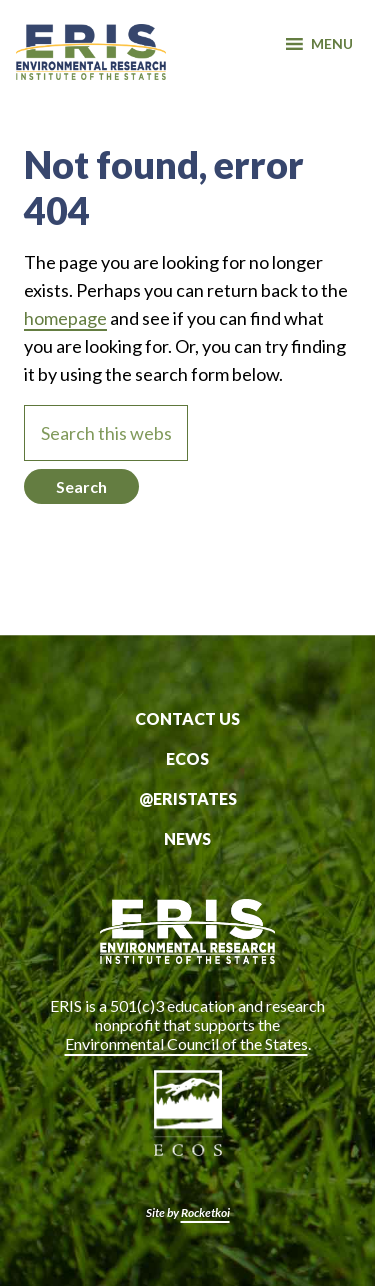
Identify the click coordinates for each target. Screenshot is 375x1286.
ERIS (91, 63)
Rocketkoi (205, 1212)
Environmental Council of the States (186, 1043)
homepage (65, 318)
